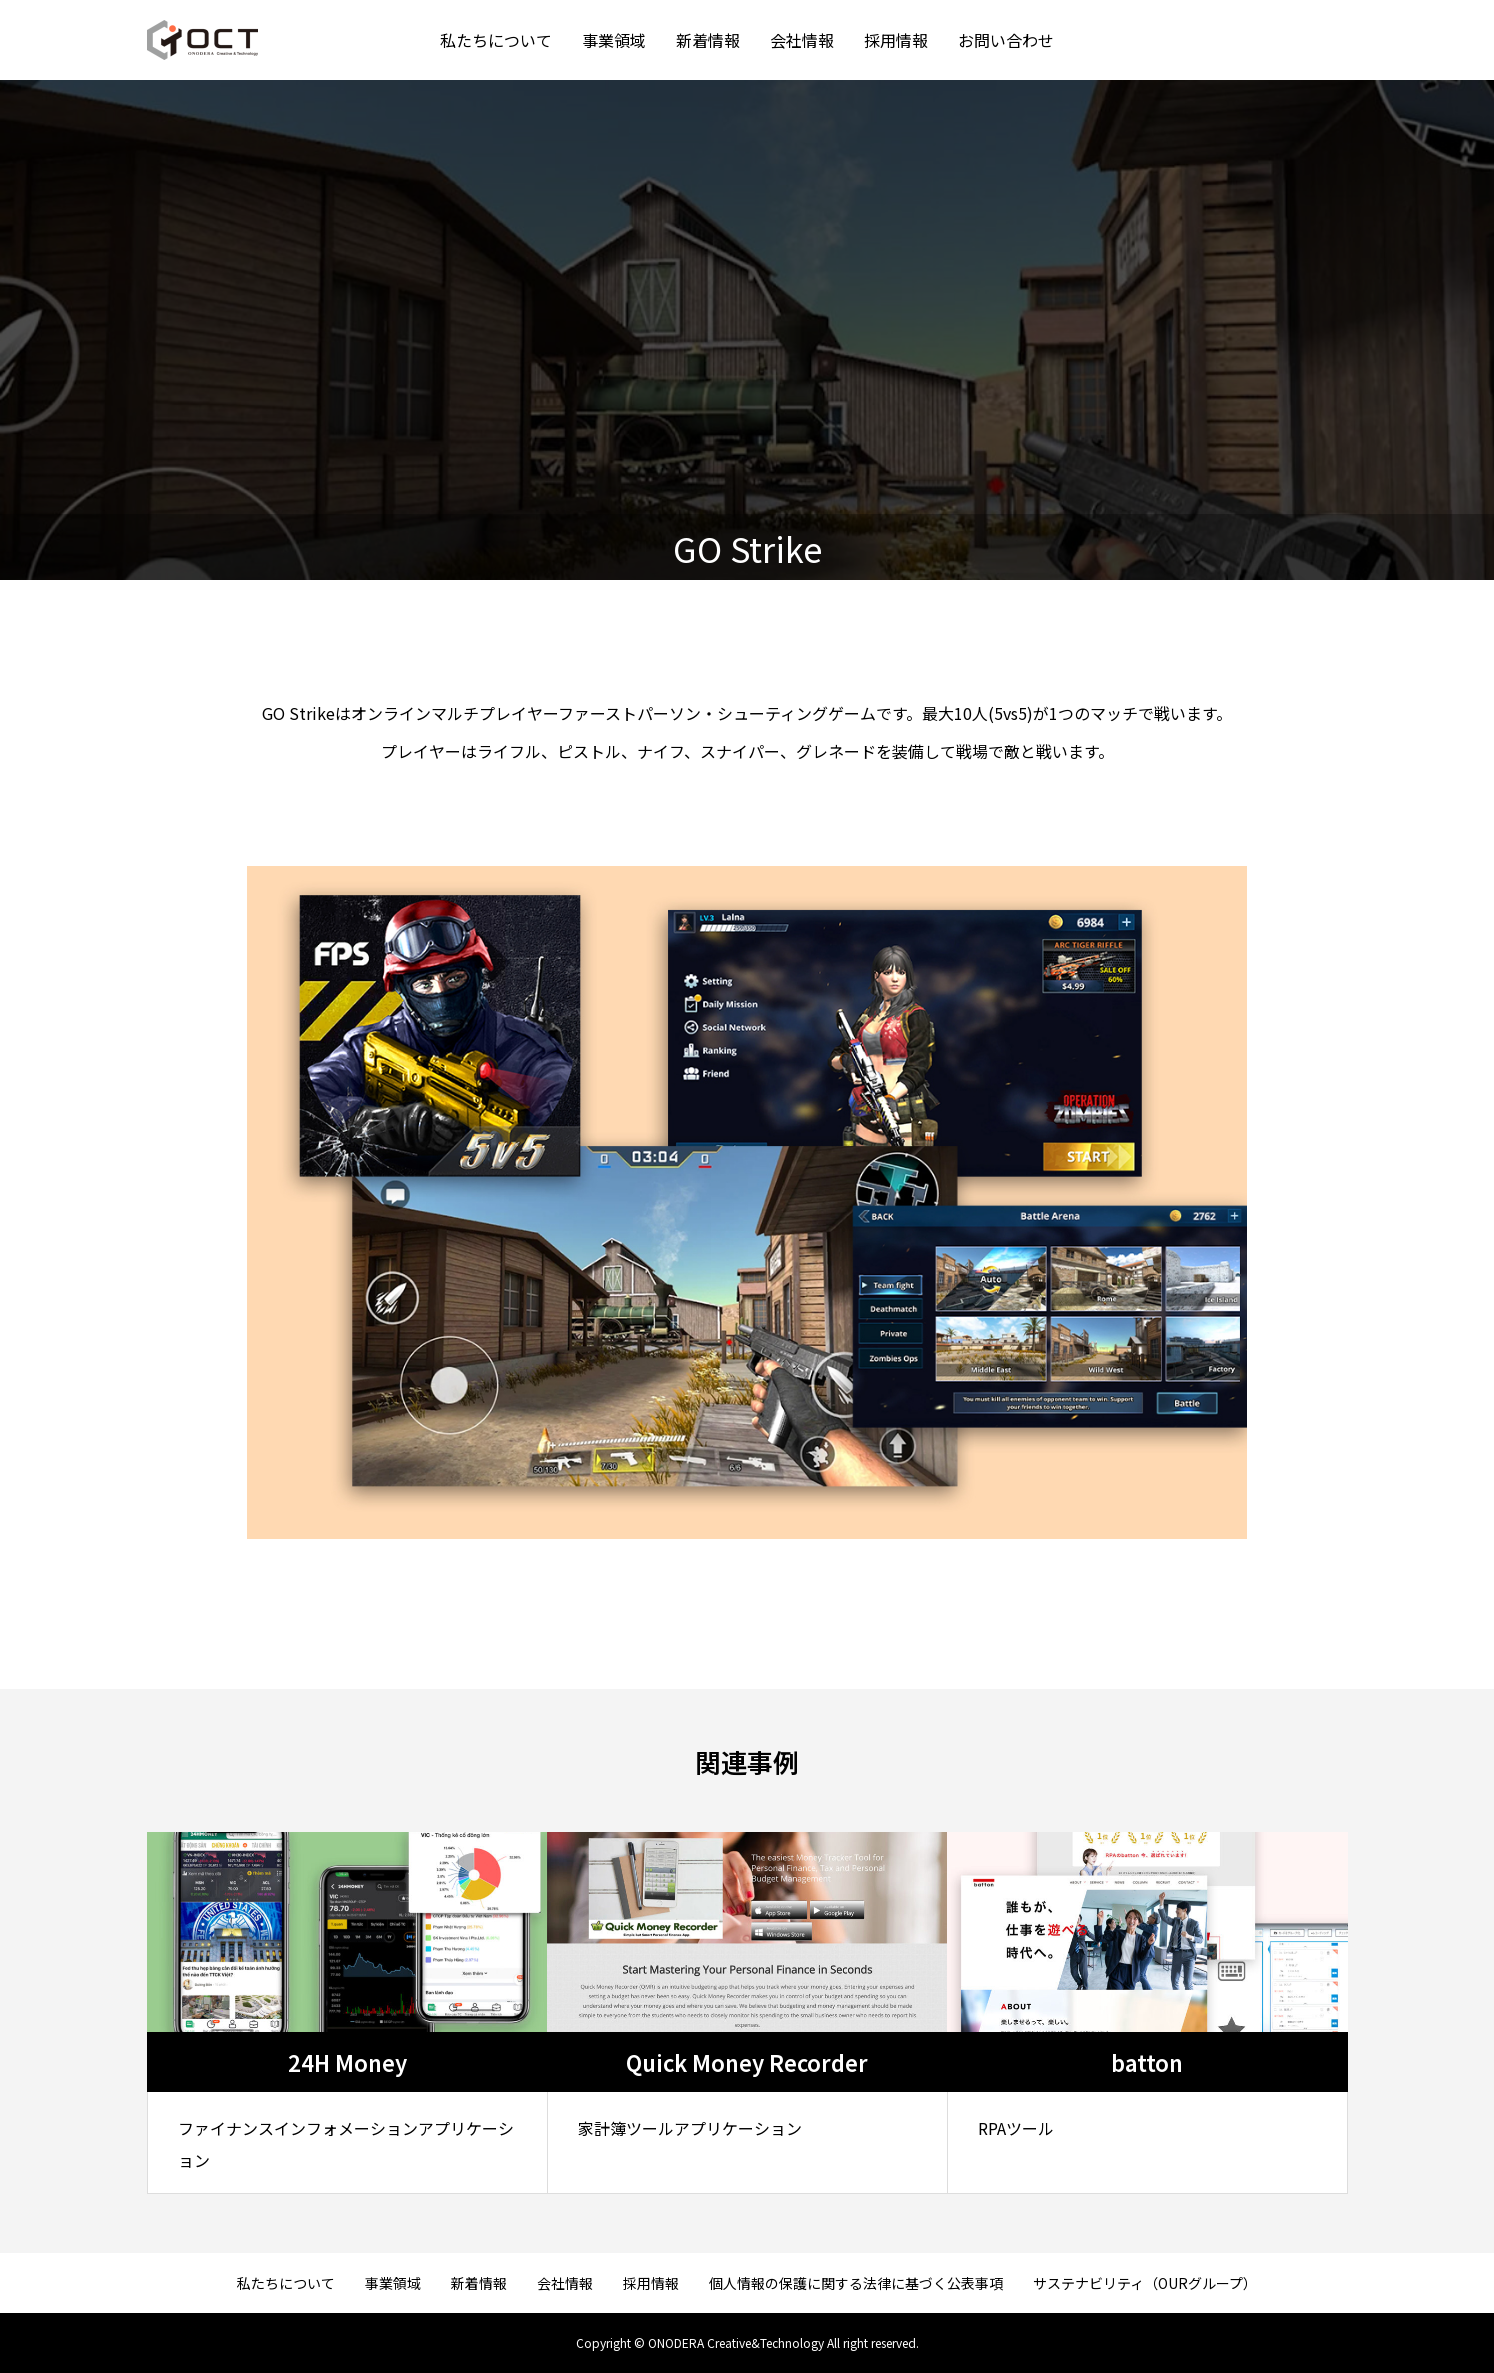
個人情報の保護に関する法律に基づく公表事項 (856, 2283)
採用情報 (896, 40)
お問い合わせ (1006, 40)
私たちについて (496, 40)
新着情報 (708, 40)
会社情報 (802, 40)
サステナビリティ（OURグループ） (1145, 2283)
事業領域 (614, 40)
